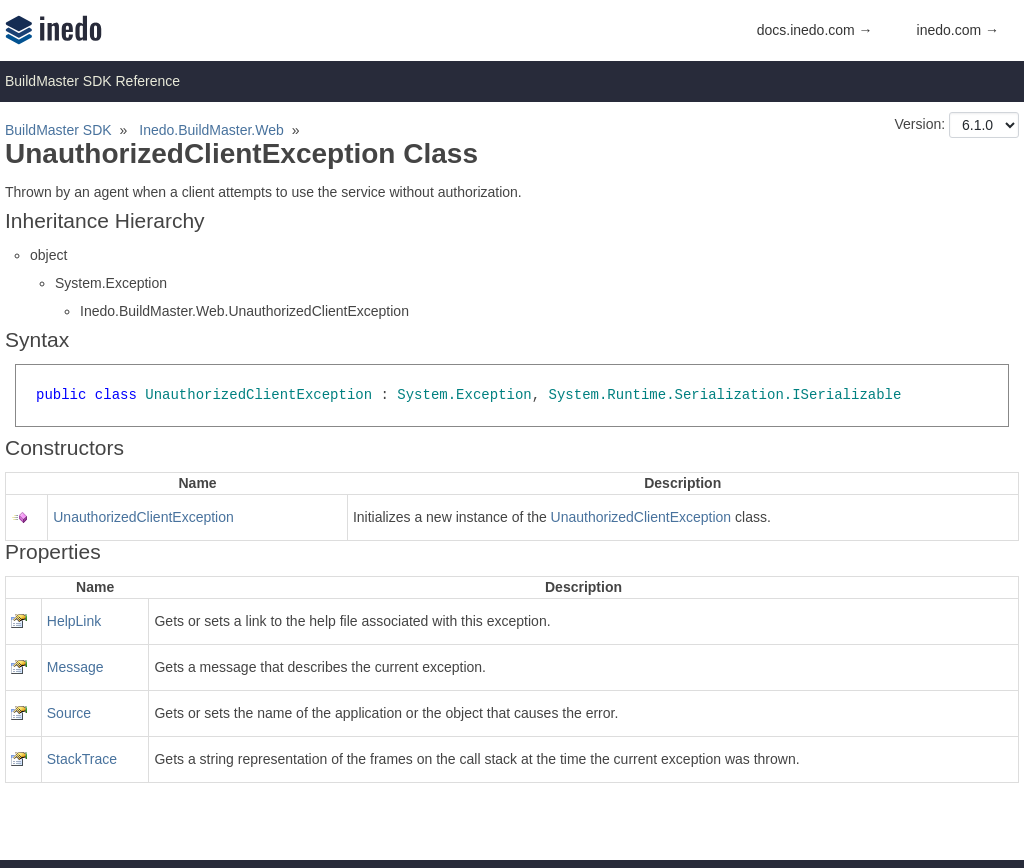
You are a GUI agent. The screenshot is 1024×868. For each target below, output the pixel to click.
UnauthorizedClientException (143, 517)
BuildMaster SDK (58, 130)
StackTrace (82, 759)
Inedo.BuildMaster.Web (211, 130)
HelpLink (74, 621)
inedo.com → (958, 30)
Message (75, 667)
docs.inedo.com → (815, 30)
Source (69, 713)
